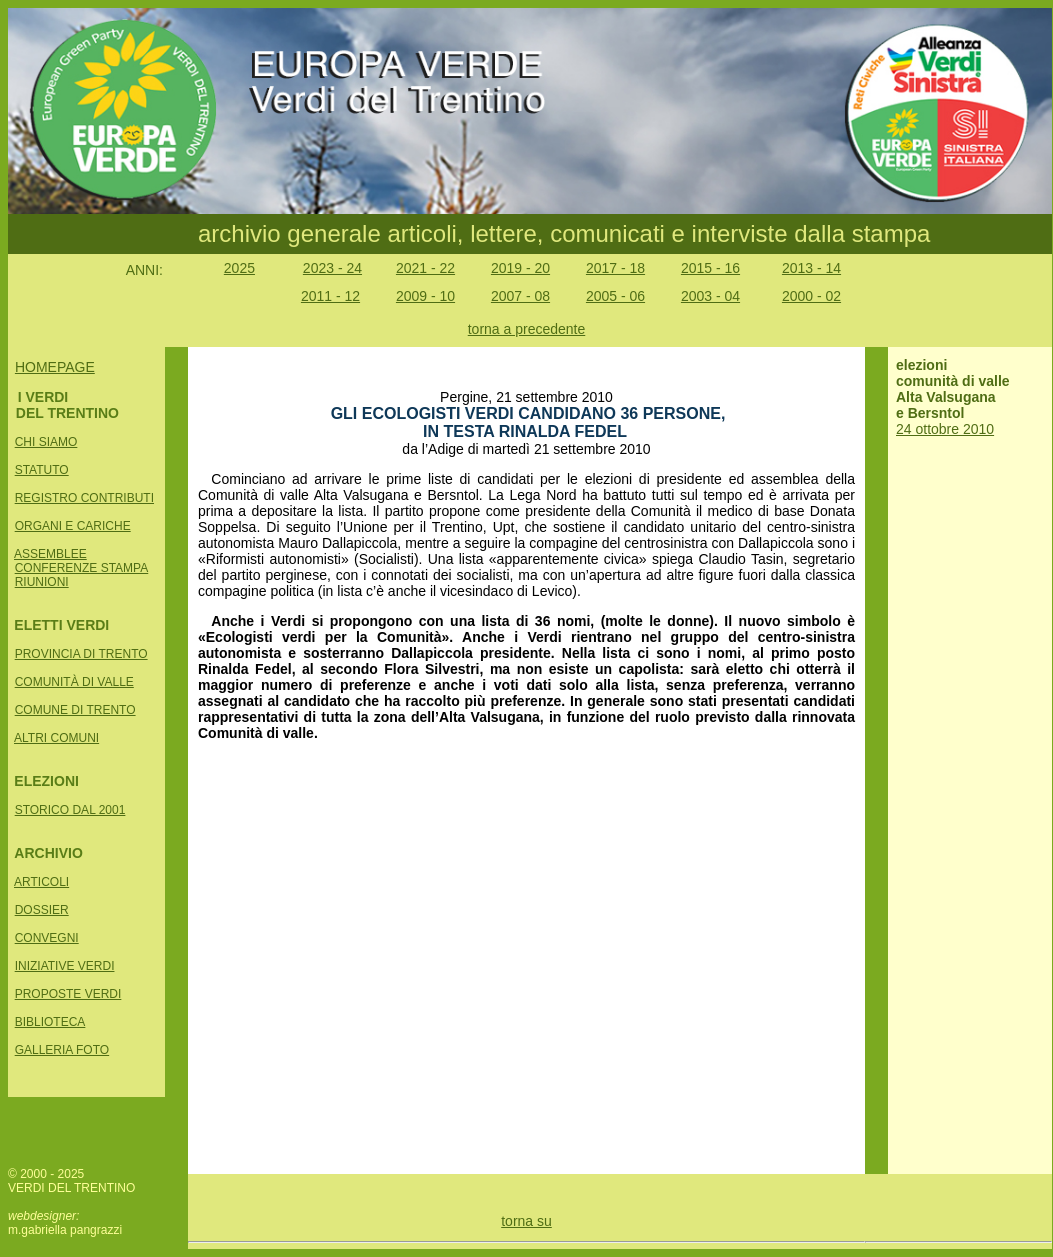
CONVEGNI (47, 938)
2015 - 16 (710, 268)
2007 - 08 (520, 296)
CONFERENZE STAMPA (82, 568)
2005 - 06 (615, 296)
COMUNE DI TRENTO (75, 710)
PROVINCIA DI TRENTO (81, 654)
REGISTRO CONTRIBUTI (84, 498)
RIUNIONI (42, 582)
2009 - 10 (425, 296)
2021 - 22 (425, 268)
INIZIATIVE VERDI (65, 966)
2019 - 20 (520, 268)
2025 (239, 268)
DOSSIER (42, 910)
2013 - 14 (811, 268)
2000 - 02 (811, 296)
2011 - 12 (330, 296)
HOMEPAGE (55, 367)
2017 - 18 (615, 268)
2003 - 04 (710, 296)
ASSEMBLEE (50, 554)
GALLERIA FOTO (62, 1050)
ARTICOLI (41, 882)
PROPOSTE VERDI (68, 994)
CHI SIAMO (46, 442)
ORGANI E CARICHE (73, 526)
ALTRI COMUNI (56, 738)
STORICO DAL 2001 (70, 810)
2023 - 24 (332, 268)
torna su (526, 1221)
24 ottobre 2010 (945, 429)
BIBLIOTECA (50, 1022)
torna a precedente (527, 329)
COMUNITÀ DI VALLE (74, 682)
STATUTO (42, 470)
